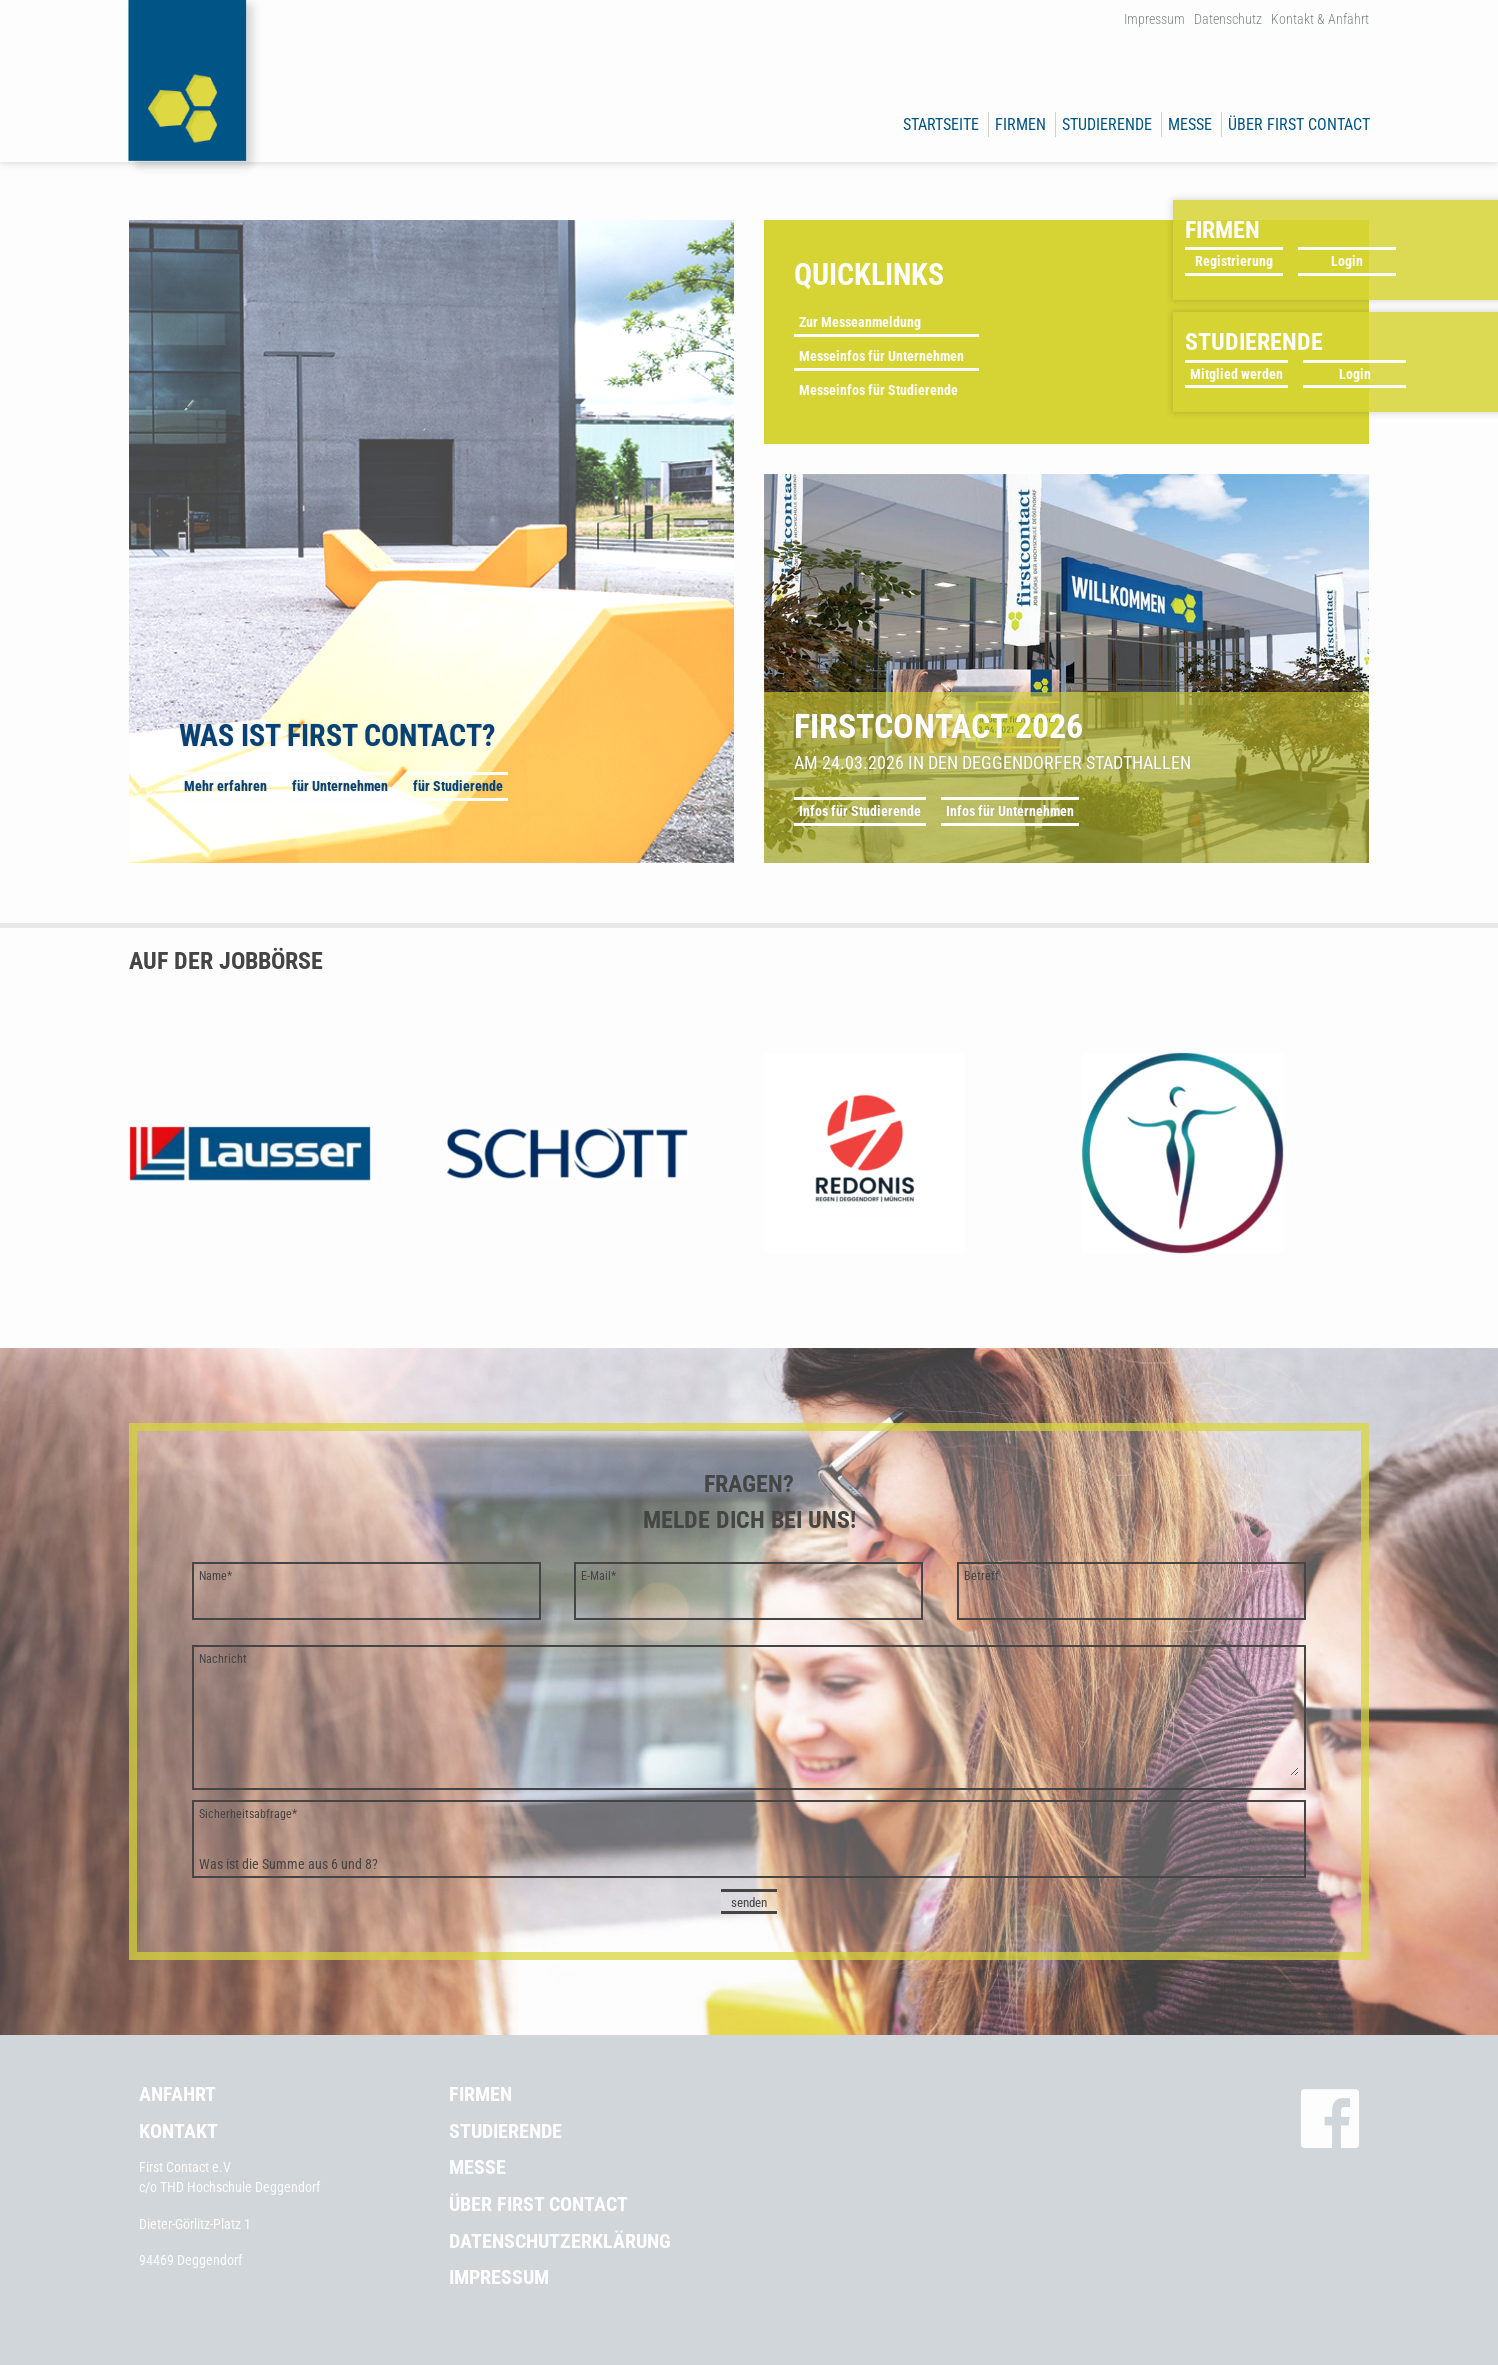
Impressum (1154, 19)
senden (749, 1902)
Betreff (981, 1576)
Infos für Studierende (860, 811)
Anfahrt (177, 2094)
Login (1347, 261)
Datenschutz (1228, 19)
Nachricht (223, 1659)
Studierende (1107, 124)
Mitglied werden (1236, 374)
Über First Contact (1299, 124)
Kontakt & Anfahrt (1320, 19)
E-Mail (598, 1576)
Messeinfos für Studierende (878, 390)
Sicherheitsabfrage (248, 1814)
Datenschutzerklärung (560, 2241)
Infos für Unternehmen (1010, 811)
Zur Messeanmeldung (860, 322)
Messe (1190, 124)
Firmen (1020, 124)
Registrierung (1234, 261)
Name (215, 1576)
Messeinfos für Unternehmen (881, 356)
